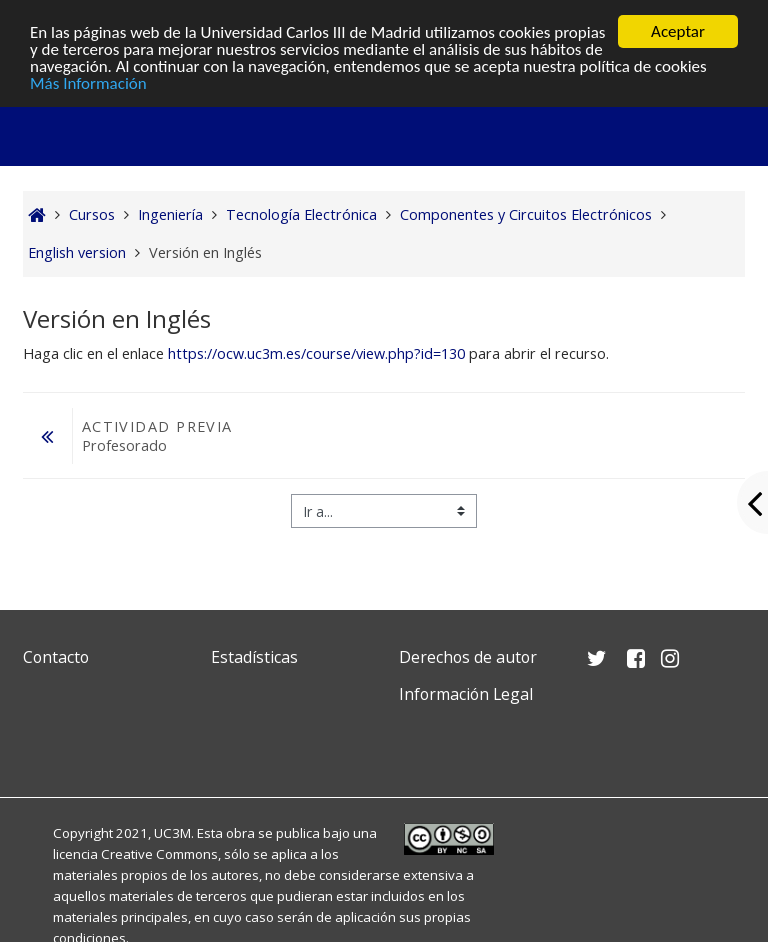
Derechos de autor (468, 657)
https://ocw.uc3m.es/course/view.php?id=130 (316, 353)
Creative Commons (159, 854)
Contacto (56, 657)
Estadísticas (254, 657)
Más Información (88, 83)
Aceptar (678, 31)
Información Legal (466, 694)
